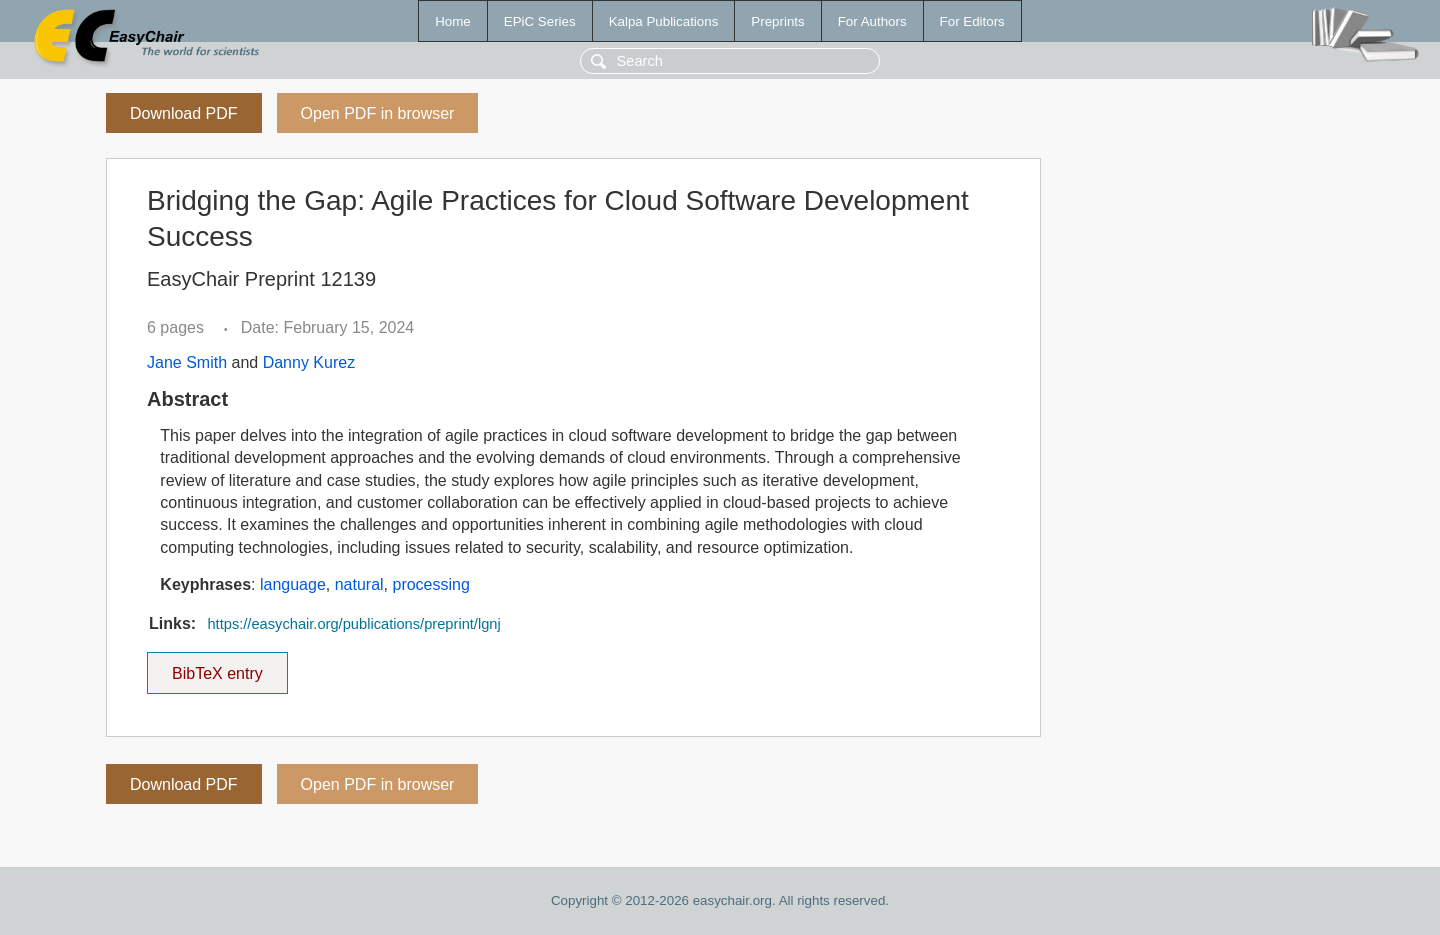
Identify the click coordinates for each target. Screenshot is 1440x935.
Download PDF (184, 113)
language (293, 584)
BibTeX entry (217, 667)
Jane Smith (187, 362)
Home (453, 21)
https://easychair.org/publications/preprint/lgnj (353, 624)
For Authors (872, 21)
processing (430, 584)
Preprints (777, 21)
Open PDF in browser (378, 113)
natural (359, 584)
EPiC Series (540, 21)
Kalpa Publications (664, 21)
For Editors (972, 21)
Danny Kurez (309, 362)
